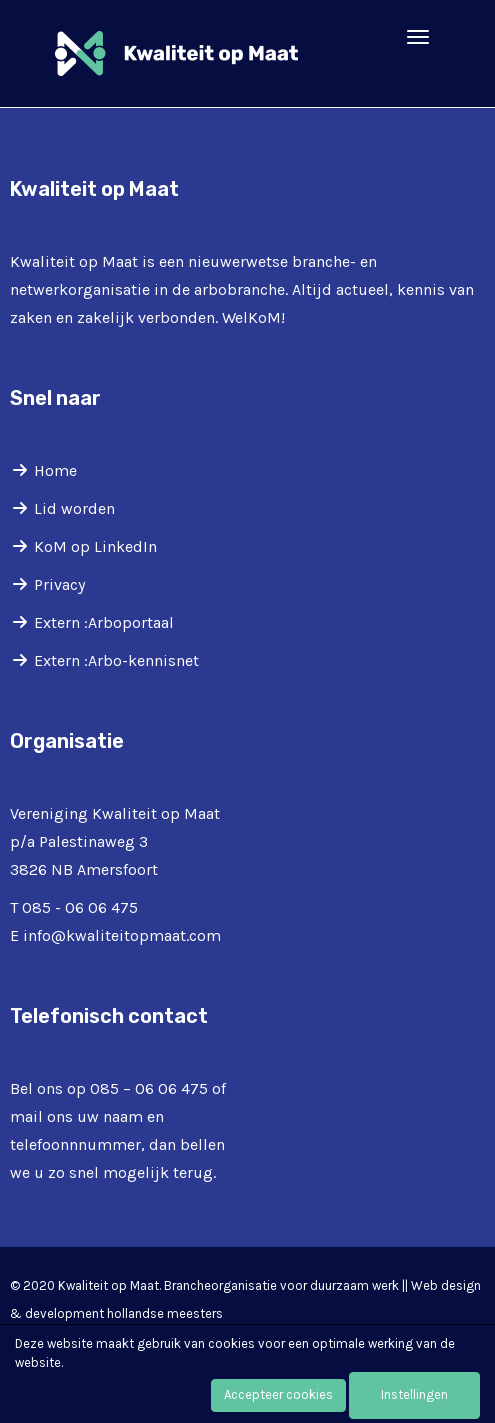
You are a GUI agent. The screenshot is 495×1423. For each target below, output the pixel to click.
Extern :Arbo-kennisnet (116, 660)
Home (55, 470)
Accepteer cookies (278, 1394)
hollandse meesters (165, 1313)
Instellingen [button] (414, 1394)
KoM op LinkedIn (95, 546)
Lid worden (74, 508)
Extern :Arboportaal (104, 622)
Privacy (59, 584)
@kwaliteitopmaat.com (122, 935)
